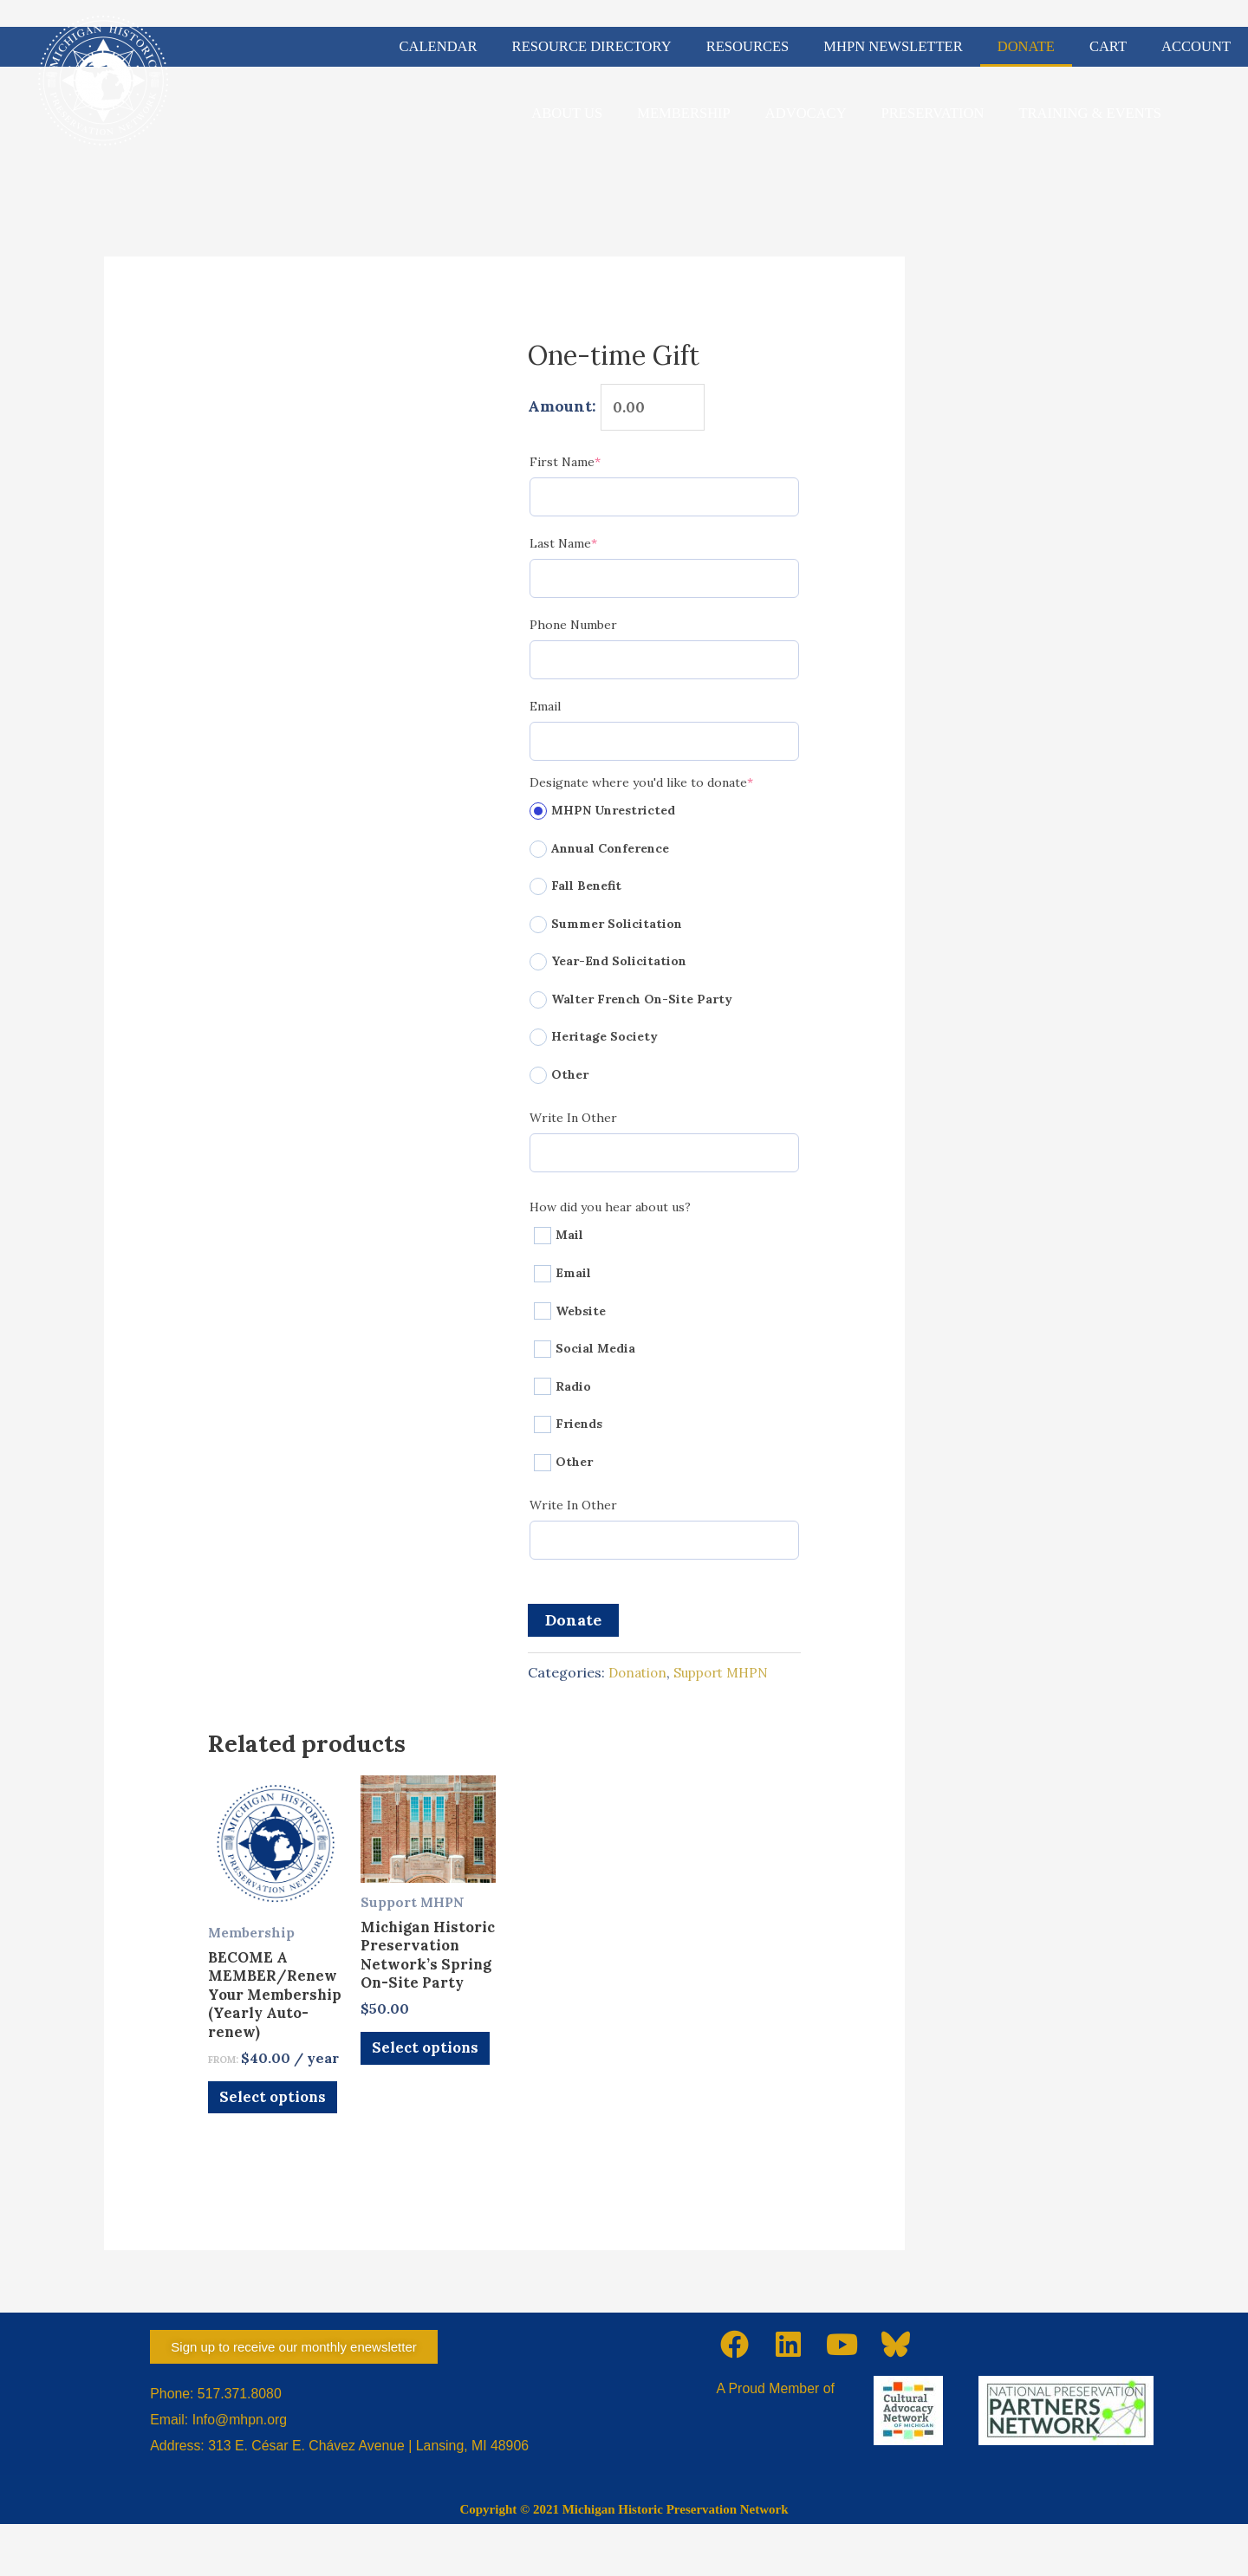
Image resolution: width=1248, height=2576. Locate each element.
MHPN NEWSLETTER (892, 46)
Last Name (592, 547)
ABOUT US (566, 113)
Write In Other (573, 1122)
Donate (573, 1624)
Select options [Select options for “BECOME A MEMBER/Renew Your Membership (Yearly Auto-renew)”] (256, 2140)
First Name (594, 465)
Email (545, 710)
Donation (639, 1676)
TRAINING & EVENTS (1089, 113)
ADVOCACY (806, 113)
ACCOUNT (1196, 46)
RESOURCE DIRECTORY (592, 46)
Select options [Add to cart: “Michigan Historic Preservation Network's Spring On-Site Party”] (409, 2110)
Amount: (562, 409)
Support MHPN (729, 1676)
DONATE (1026, 46)
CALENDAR (439, 46)
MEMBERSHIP (684, 113)
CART (1108, 46)
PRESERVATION (933, 113)
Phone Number (573, 629)
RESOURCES (748, 46)
